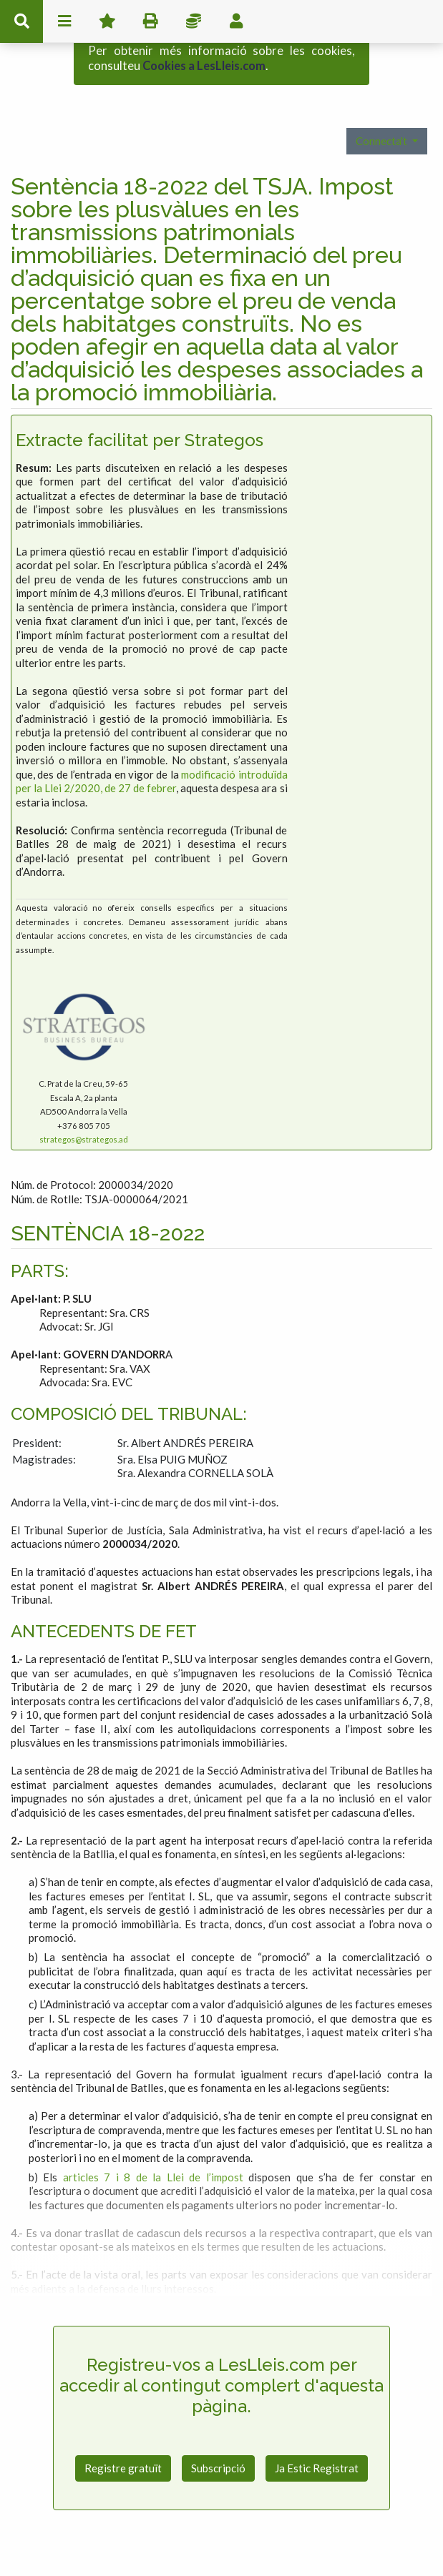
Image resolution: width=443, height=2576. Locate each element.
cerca (21, 21)
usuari (236, 21)
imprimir (150, 21)
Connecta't (382, 95)
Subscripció (218, 2423)
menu (64, 21)
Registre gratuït (123, 2423)
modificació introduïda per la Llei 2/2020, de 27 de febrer (152, 736)
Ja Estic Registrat (317, 2423)
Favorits (107, 21)
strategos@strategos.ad (83, 1094)
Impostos (193, 21)
